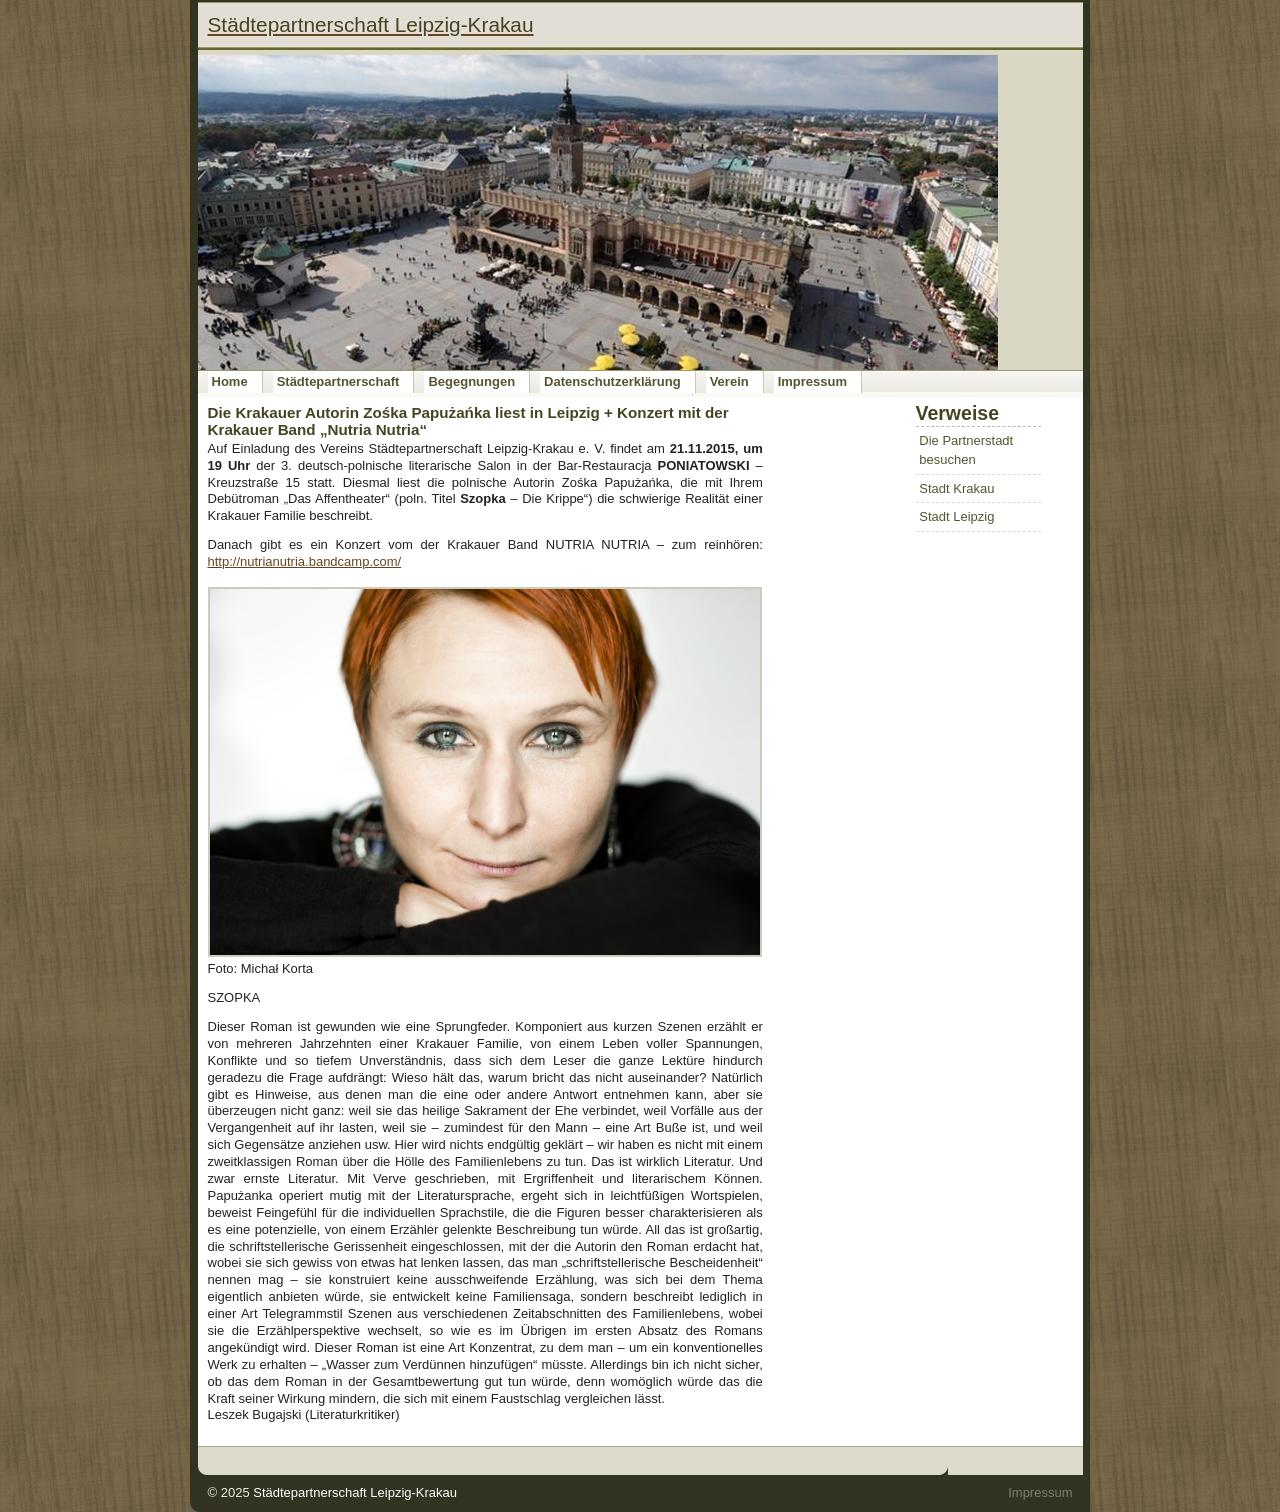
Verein (729, 381)
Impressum (812, 381)
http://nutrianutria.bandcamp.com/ (305, 561)
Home (230, 381)
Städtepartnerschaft (338, 381)
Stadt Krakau (956, 488)
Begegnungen (471, 381)
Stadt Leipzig (956, 516)
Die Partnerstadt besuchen (966, 450)
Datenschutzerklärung (612, 381)
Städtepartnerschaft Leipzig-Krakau (355, 1492)
